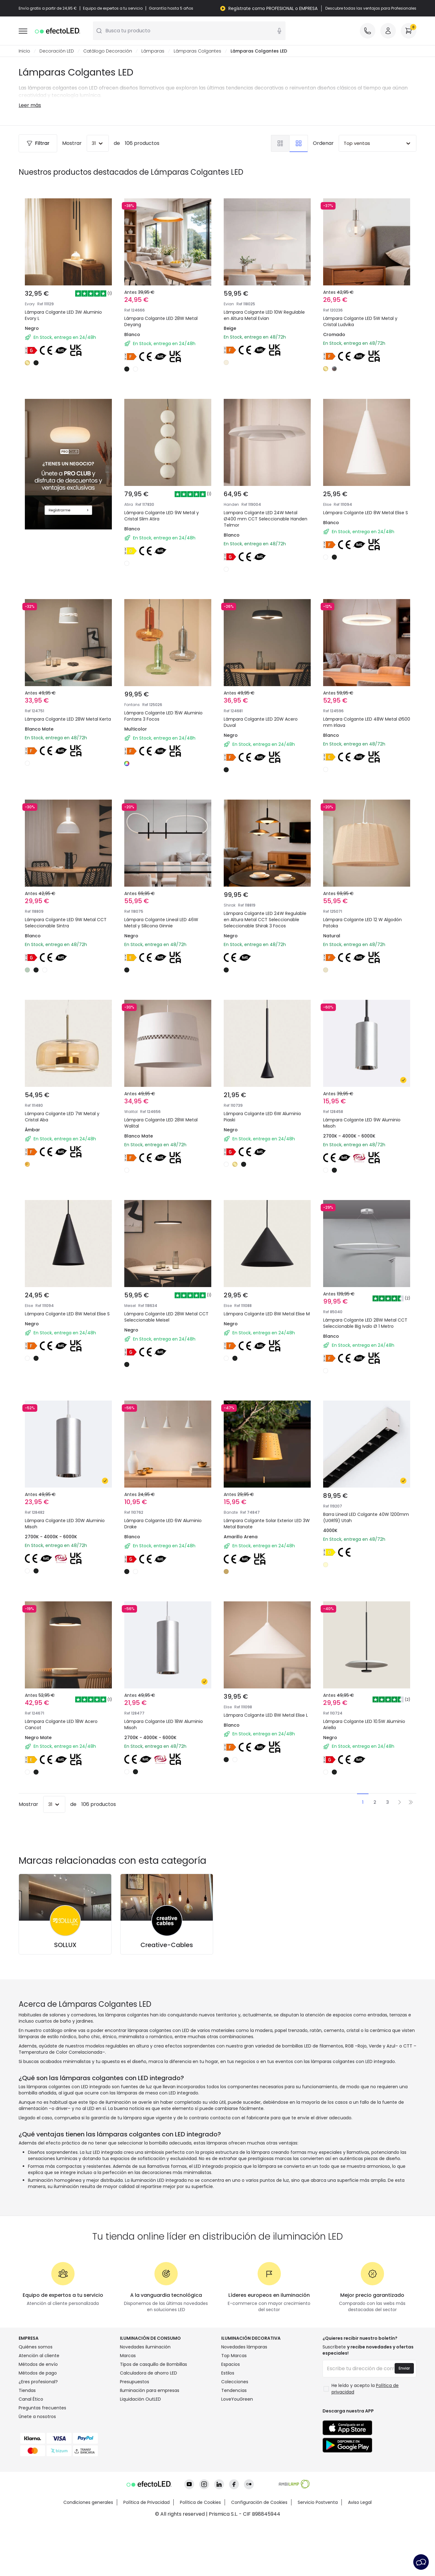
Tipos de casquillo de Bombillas (153, 2415)
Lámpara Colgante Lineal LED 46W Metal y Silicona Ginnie (166, 908)
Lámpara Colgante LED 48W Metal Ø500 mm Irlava (365, 701)
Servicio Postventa (318, 2553)
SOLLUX (65, 1995)
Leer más (30, 105)
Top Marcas (234, 2406)
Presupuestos (134, 2432)
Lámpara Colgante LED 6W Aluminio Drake (167, 1531)
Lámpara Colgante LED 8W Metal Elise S (363, 493)
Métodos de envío (38, 2415)
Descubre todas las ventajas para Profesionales (370, 8)
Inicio (24, 51)
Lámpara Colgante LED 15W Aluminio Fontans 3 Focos (157, 701)
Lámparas (152, 51)
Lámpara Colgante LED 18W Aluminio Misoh (157, 1739)
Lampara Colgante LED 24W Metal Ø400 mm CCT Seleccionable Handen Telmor (265, 497)
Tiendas (27, 2441)
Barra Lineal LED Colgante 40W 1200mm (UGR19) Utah (360, 1531)
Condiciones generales (88, 2553)
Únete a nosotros (37, 2467)
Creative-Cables (166, 1995)
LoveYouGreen (237, 2450)
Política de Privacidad (146, 2553)
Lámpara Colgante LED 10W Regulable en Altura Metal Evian (264, 315)
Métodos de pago (38, 2424)
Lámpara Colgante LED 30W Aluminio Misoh (59, 1531)
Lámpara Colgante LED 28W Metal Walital (166, 1116)
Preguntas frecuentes (42, 2458)
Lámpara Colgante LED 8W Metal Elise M (264, 1324)
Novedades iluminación (145, 2397)
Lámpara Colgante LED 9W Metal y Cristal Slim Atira (166, 493)
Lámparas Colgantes (197, 51)
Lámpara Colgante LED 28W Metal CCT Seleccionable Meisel (166, 1324)
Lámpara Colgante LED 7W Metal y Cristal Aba (67, 1116)
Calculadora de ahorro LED (148, 2424)
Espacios (230, 2415)
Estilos (227, 2424)
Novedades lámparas (244, 2397)
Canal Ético (31, 2450)
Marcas (128, 2406)
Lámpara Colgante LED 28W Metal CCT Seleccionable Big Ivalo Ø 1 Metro (364, 1328)
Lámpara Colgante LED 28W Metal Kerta (66, 701)
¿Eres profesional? (38, 2432)
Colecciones (234, 2432)
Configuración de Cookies (259, 2553)
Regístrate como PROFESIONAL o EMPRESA (273, 8)
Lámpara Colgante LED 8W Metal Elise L (264, 1739)
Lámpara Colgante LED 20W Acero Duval (266, 701)
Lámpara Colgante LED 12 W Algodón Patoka (357, 908)
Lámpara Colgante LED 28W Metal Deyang (161, 321)
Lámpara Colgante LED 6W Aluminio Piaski (267, 1116)
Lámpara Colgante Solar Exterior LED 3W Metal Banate (264, 1531)
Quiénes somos (36, 2397)
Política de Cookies (200, 2553)
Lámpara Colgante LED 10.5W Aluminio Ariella (358, 1739)
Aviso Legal (360, 2553)
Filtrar (37, 143)
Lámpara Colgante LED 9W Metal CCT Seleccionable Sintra (65, 908)
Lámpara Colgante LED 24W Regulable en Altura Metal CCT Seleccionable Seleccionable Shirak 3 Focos (267, 916)
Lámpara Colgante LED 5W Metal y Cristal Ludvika (360, 321)
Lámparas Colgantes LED (259, 51)
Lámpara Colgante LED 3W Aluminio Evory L (63, 315)
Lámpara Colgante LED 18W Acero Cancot (66, 1739)
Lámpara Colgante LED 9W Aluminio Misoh (366, 1116)
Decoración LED (56, 51)
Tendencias (234, 2441)
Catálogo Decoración (107, 51)
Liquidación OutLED (140, 2450)
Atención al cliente (39, 2406)
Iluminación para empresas (149, 2441)
